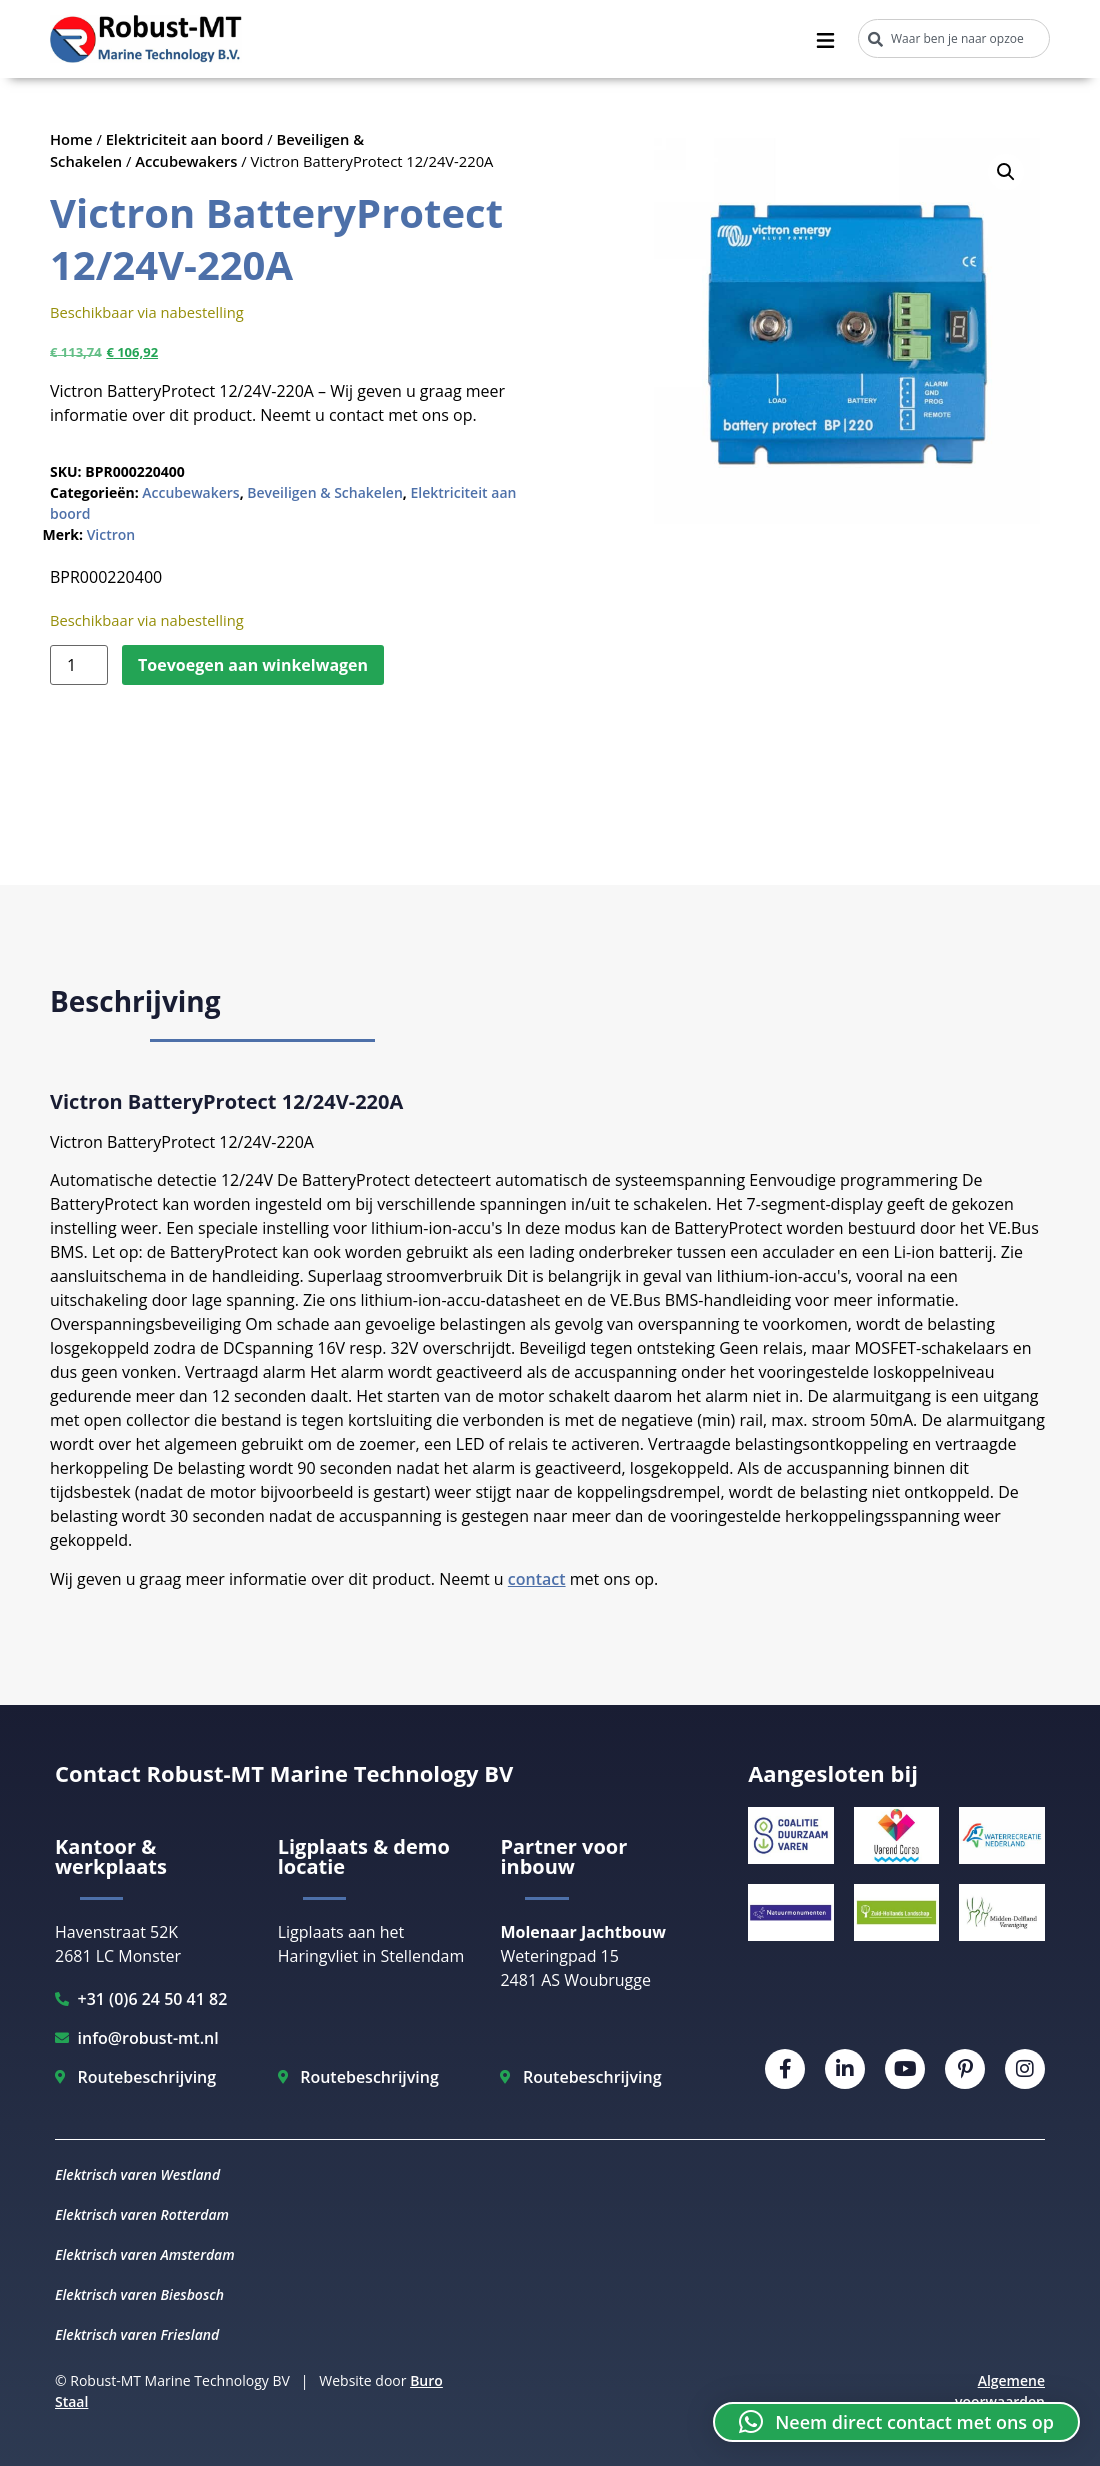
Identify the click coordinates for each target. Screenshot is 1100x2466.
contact (537, 1579)
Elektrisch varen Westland (137, 2174)
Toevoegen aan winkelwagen (253, 665)
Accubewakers (186, 161)
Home (71, 139)
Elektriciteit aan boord (185, 139)
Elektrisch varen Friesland (137, 2334)
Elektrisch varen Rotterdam (142, 2214)
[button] (1006, 172)
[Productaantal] (79, 665)
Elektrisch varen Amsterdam (145, 2254)
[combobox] (954, 38)
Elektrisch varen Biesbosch (139, 2294)
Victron (111, 534)
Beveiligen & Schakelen (325, 492)
